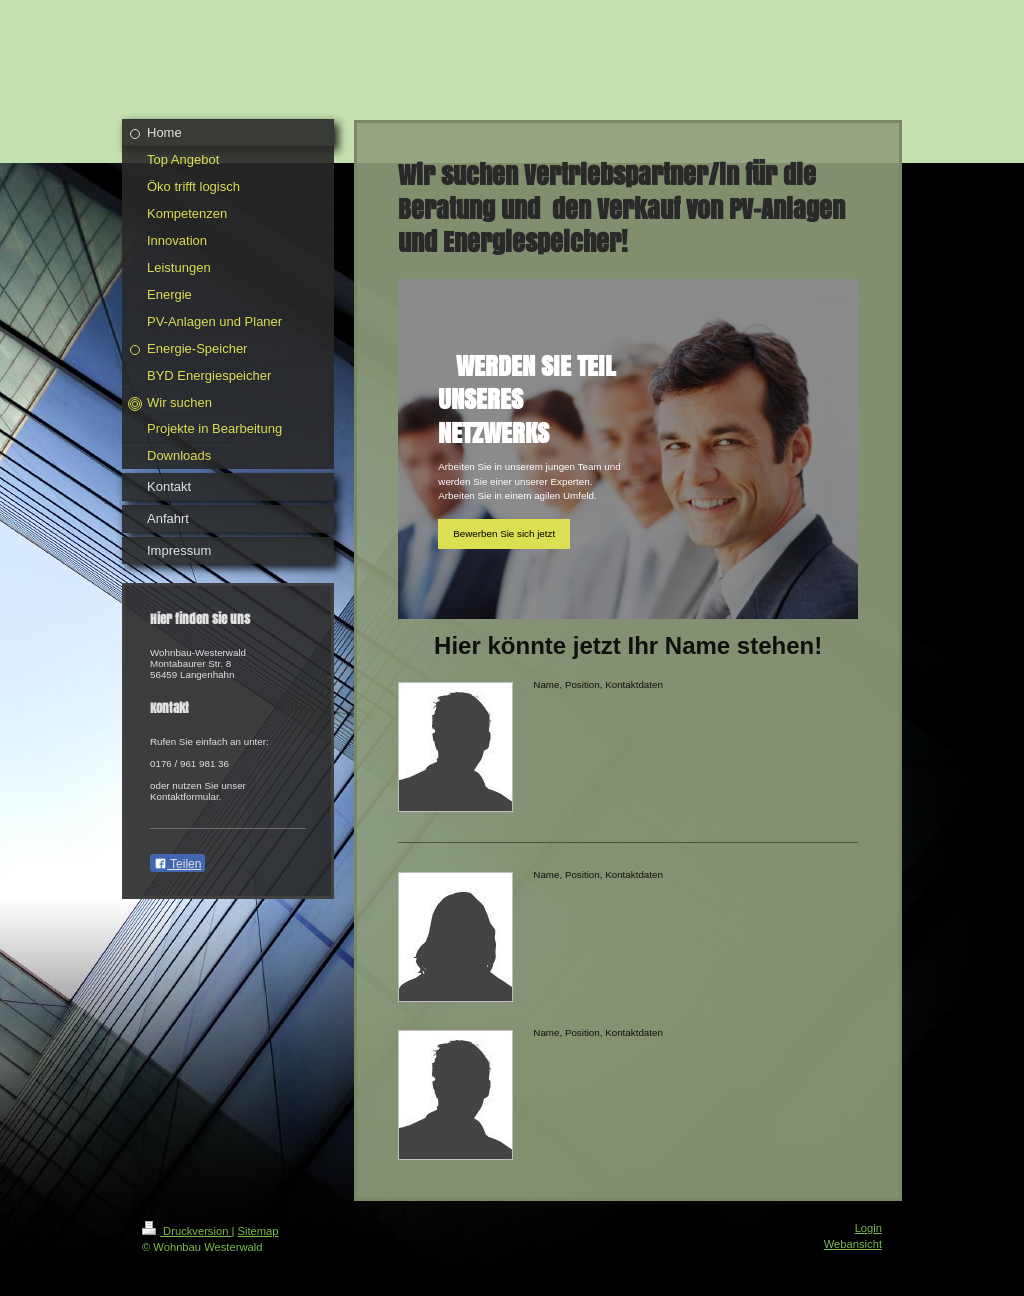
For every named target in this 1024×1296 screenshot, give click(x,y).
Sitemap (258, 1231)
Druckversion (187, 1231)
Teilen (177, 864)
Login (868, 1228)
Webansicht (853, 1244)
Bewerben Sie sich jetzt (504, 533)
